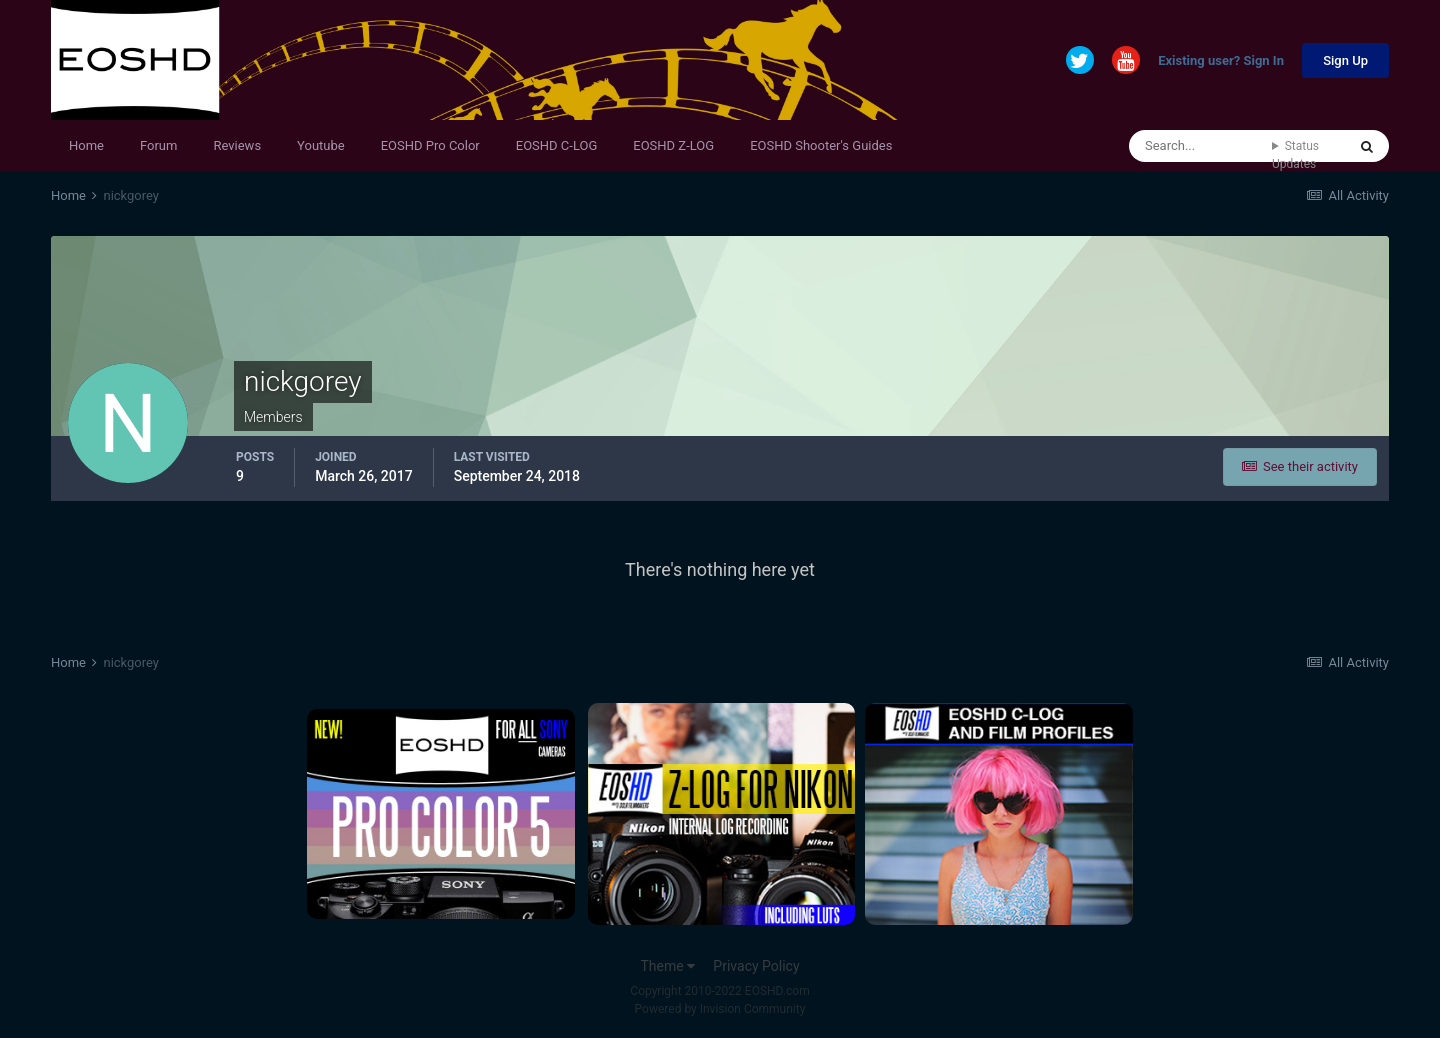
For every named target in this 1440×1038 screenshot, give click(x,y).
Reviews (237, 145)
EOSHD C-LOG (557, 145)
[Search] (1200, 146)
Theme (667, 966)
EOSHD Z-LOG (673, 145)
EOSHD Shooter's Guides (821, 145)
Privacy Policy (756, 966)
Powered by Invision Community (720, 1009)
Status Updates (1295, 155)
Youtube (321, 145)
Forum (158, 145)
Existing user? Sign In (1221, 61)
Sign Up (1345, 60)
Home (86, 145)
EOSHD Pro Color (430, 145)
